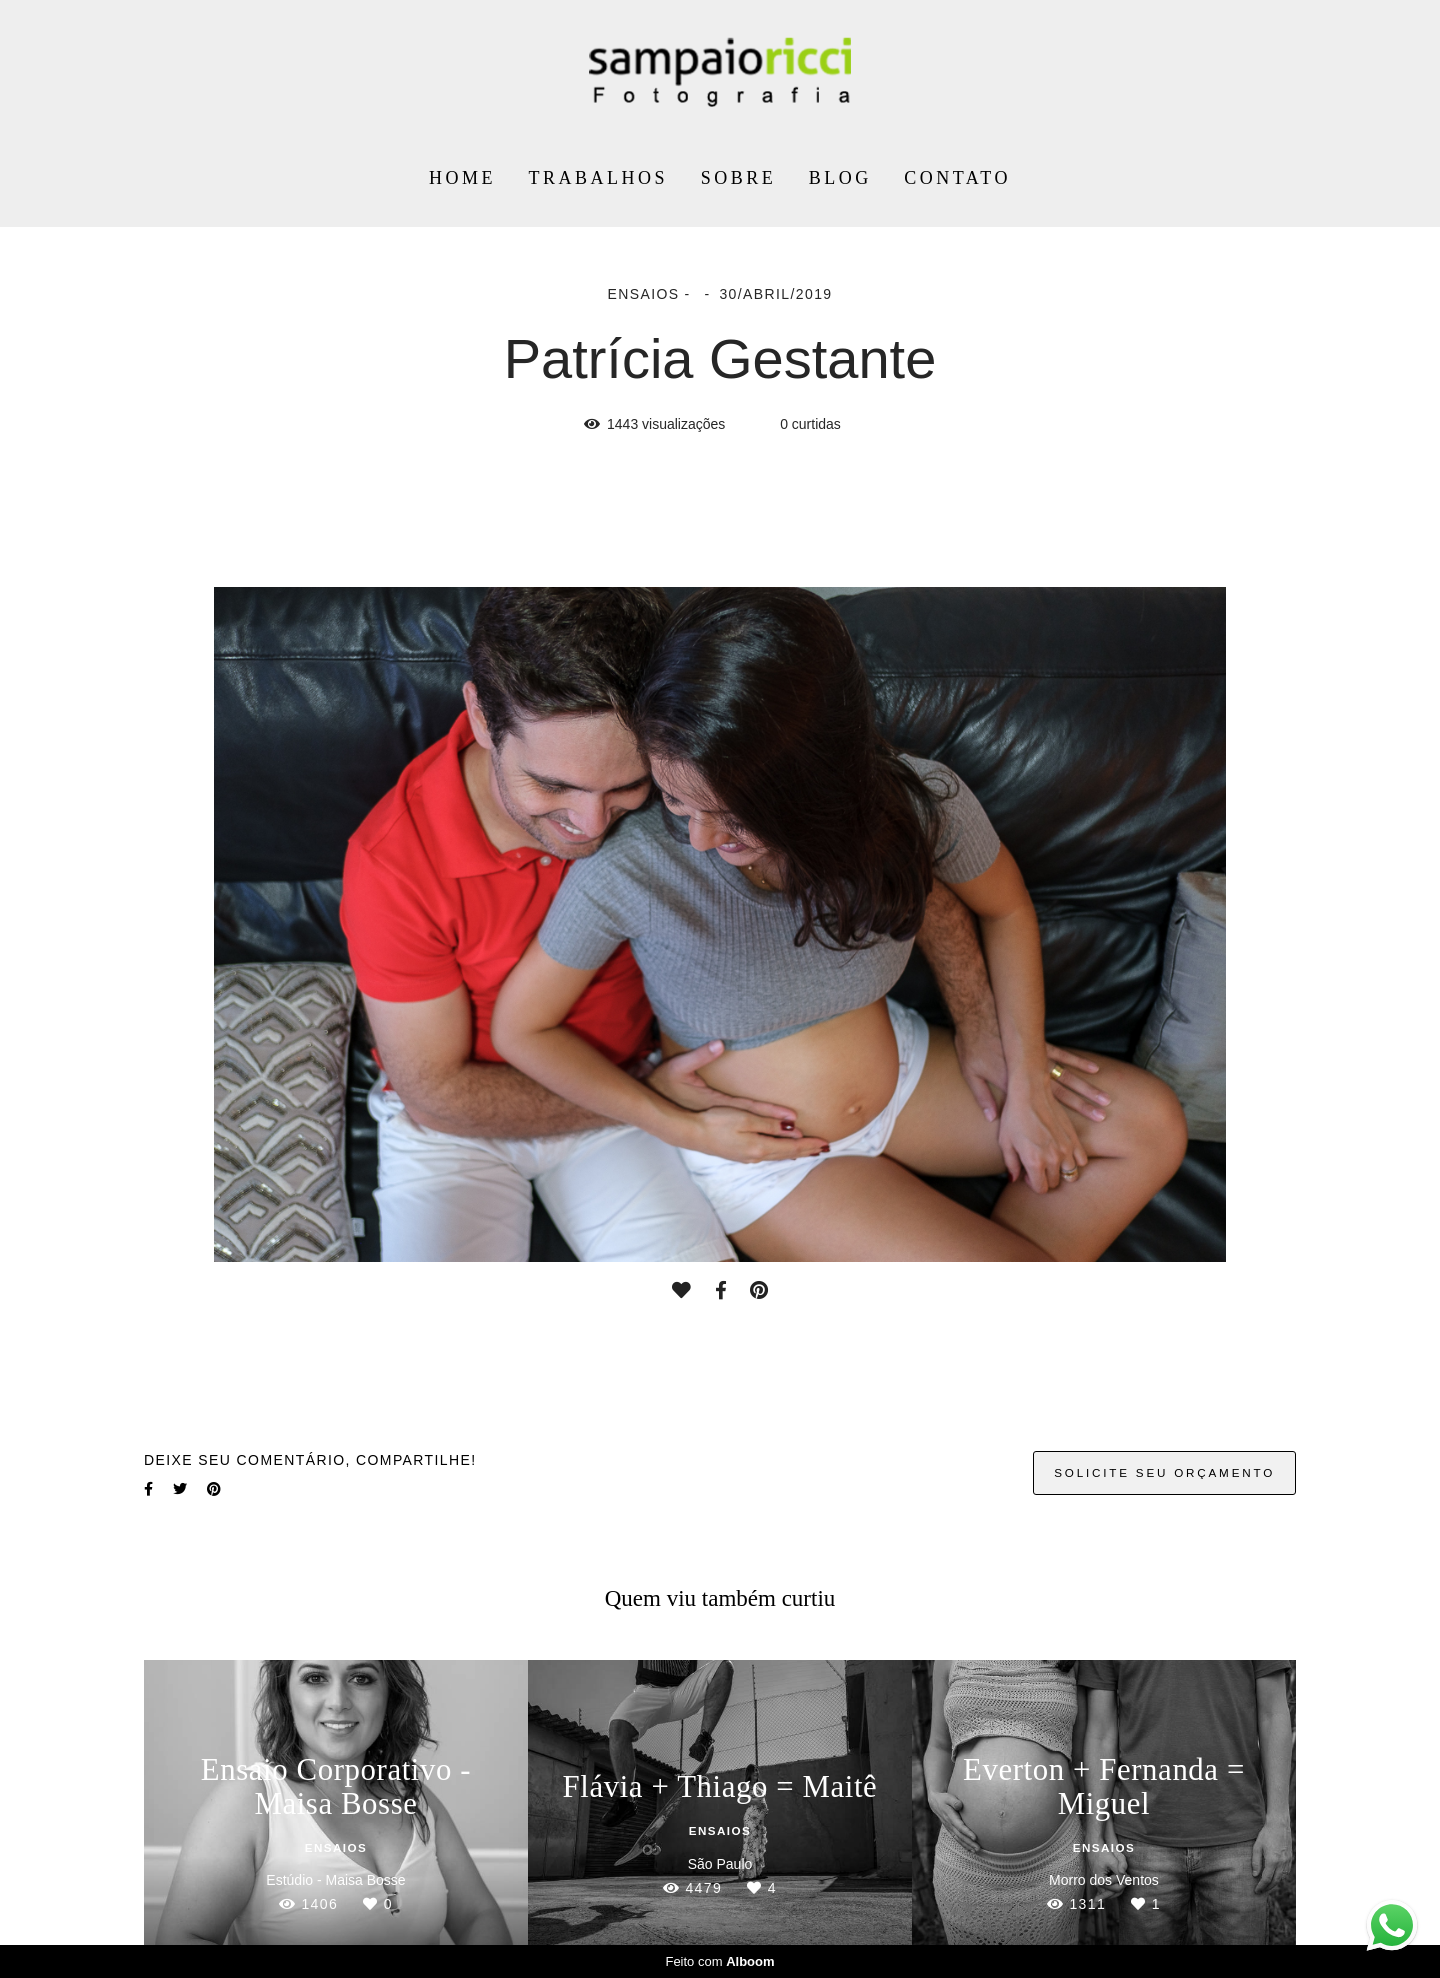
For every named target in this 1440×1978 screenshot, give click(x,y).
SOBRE (739, 178)
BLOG (840, 178)
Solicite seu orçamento (1164, 1472)
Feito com (719, 1961)
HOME (462, 178)
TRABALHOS (599, 178)
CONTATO (957, 178)
